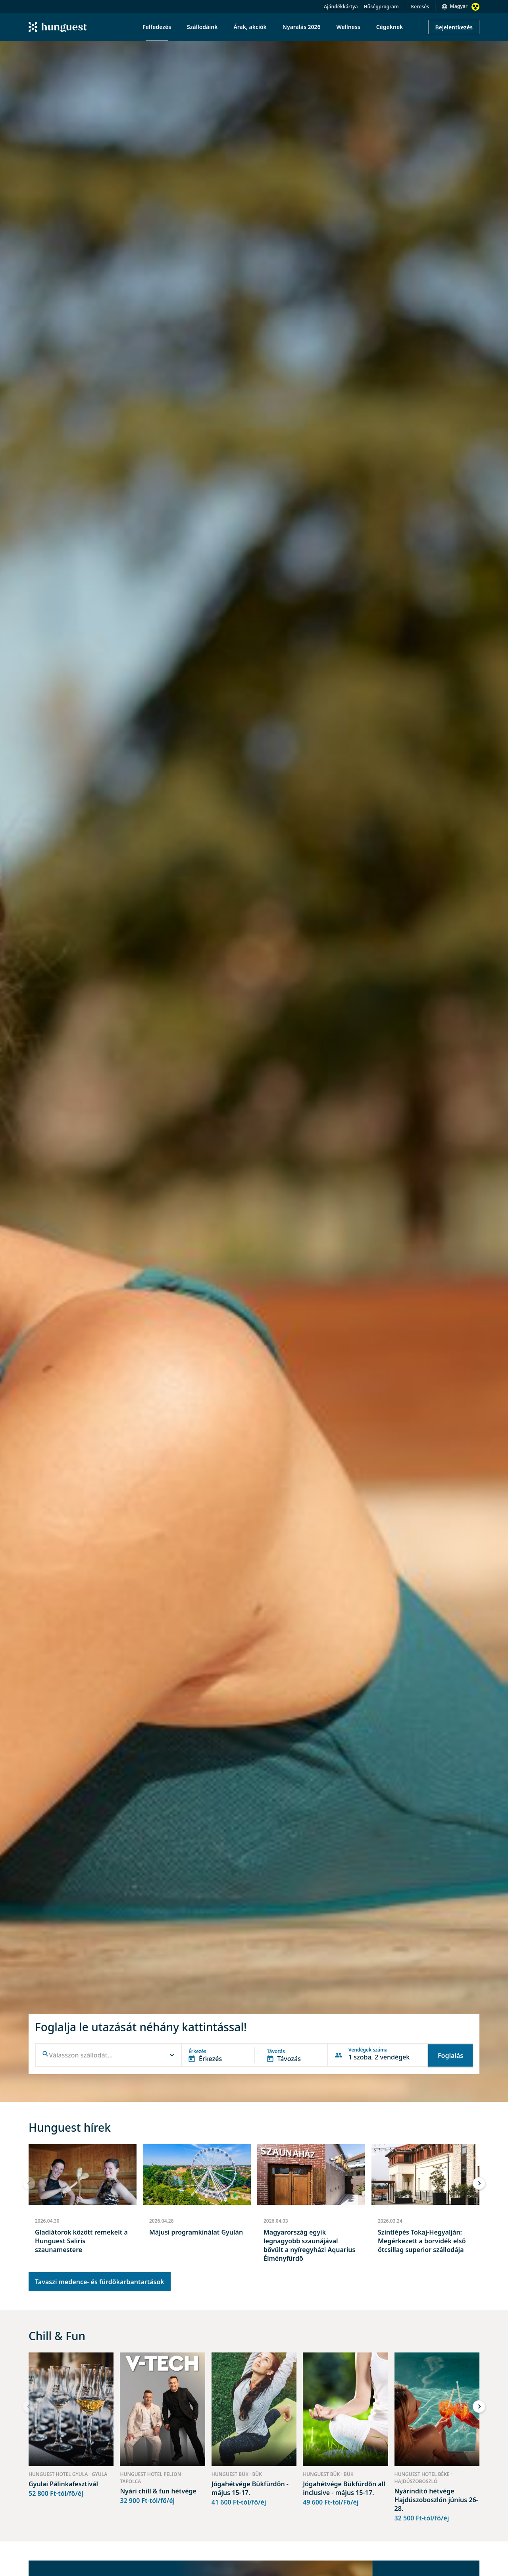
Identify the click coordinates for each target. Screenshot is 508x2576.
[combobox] (109, 2055)
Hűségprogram (381, 6)
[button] (108, 2055)
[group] (83, 2206)
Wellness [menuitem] (348, 27)
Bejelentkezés (454, 27)
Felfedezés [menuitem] (156, 27)
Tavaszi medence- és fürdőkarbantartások (99, 2281)
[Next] (479, 2183)
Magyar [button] (459, 6)
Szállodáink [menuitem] (202, 27)
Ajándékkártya (341, 6)
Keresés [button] (420, 6)
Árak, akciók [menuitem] (249, 27)
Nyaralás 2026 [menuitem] (302, 27)
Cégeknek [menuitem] (389, 27)
